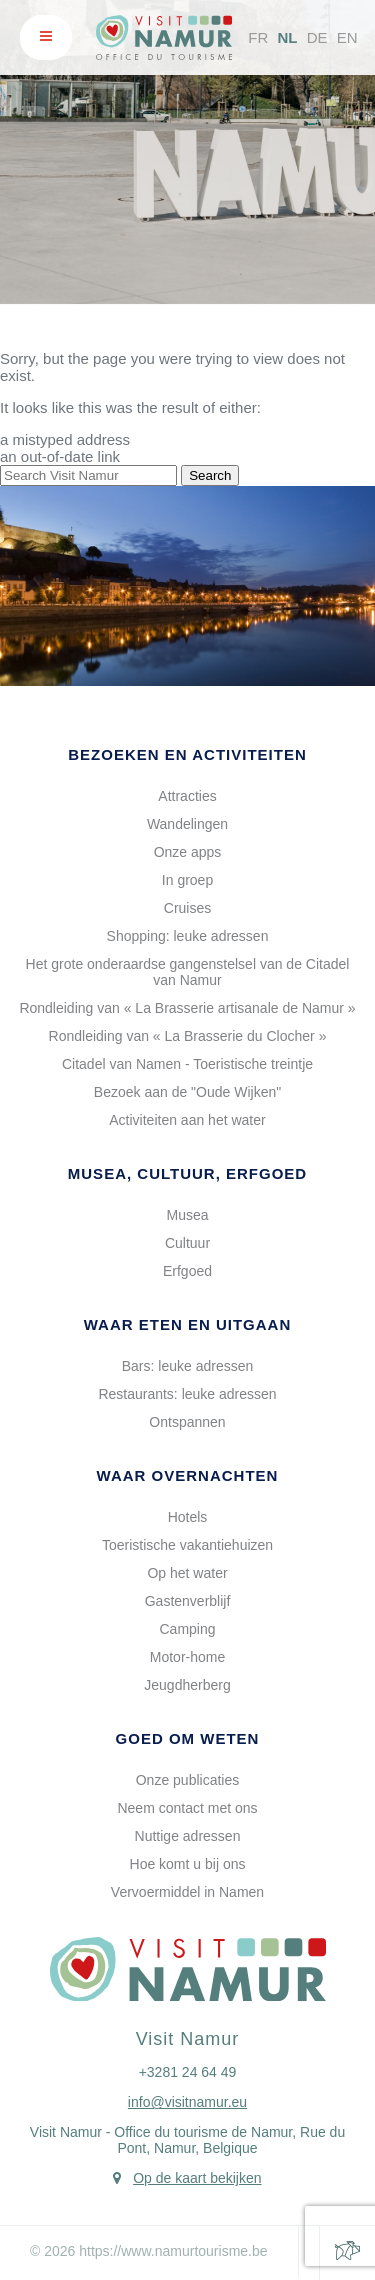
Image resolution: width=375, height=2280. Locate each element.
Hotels (188, 1517)
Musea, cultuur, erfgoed (187, 1173)
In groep (187, 880)
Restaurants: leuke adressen (187, 1394)
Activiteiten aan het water (187, 1120)
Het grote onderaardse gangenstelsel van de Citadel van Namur (188, 972)
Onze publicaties (188, 1780)
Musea (187, 1215)
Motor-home (187, 1657)
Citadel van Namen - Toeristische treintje (187, 1064)
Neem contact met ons (187, 1808)
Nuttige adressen (188, 1836)
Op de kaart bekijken (197, 2178)
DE (317, 37)
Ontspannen (187, 1422)
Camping (187, 1629)
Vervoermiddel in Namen (187, 1892)
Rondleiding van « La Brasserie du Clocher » (188, 1036)
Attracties (187, 796)
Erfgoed (187, 1271)
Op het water (187, 1573)
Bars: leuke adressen (188, 1366)
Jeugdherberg (187, 1685)
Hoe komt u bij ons (188, 1864)
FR (258, 37)
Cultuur (187, 1243)
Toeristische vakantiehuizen (187, 1545)
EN (347, 37)
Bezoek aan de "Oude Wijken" (187, 1092)
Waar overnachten (188, 1475)
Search (210, 475)
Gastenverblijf (188, 1601)
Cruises (187, 908)
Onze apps (188, 852)
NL (287, 37)
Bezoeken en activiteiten (187, 754)
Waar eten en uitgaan (188, 1324)
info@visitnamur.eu (187, 2102)
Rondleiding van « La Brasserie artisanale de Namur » (187, 1008)
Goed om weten (188, 1738)
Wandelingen (187, 824)
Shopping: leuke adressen (188, 936)
